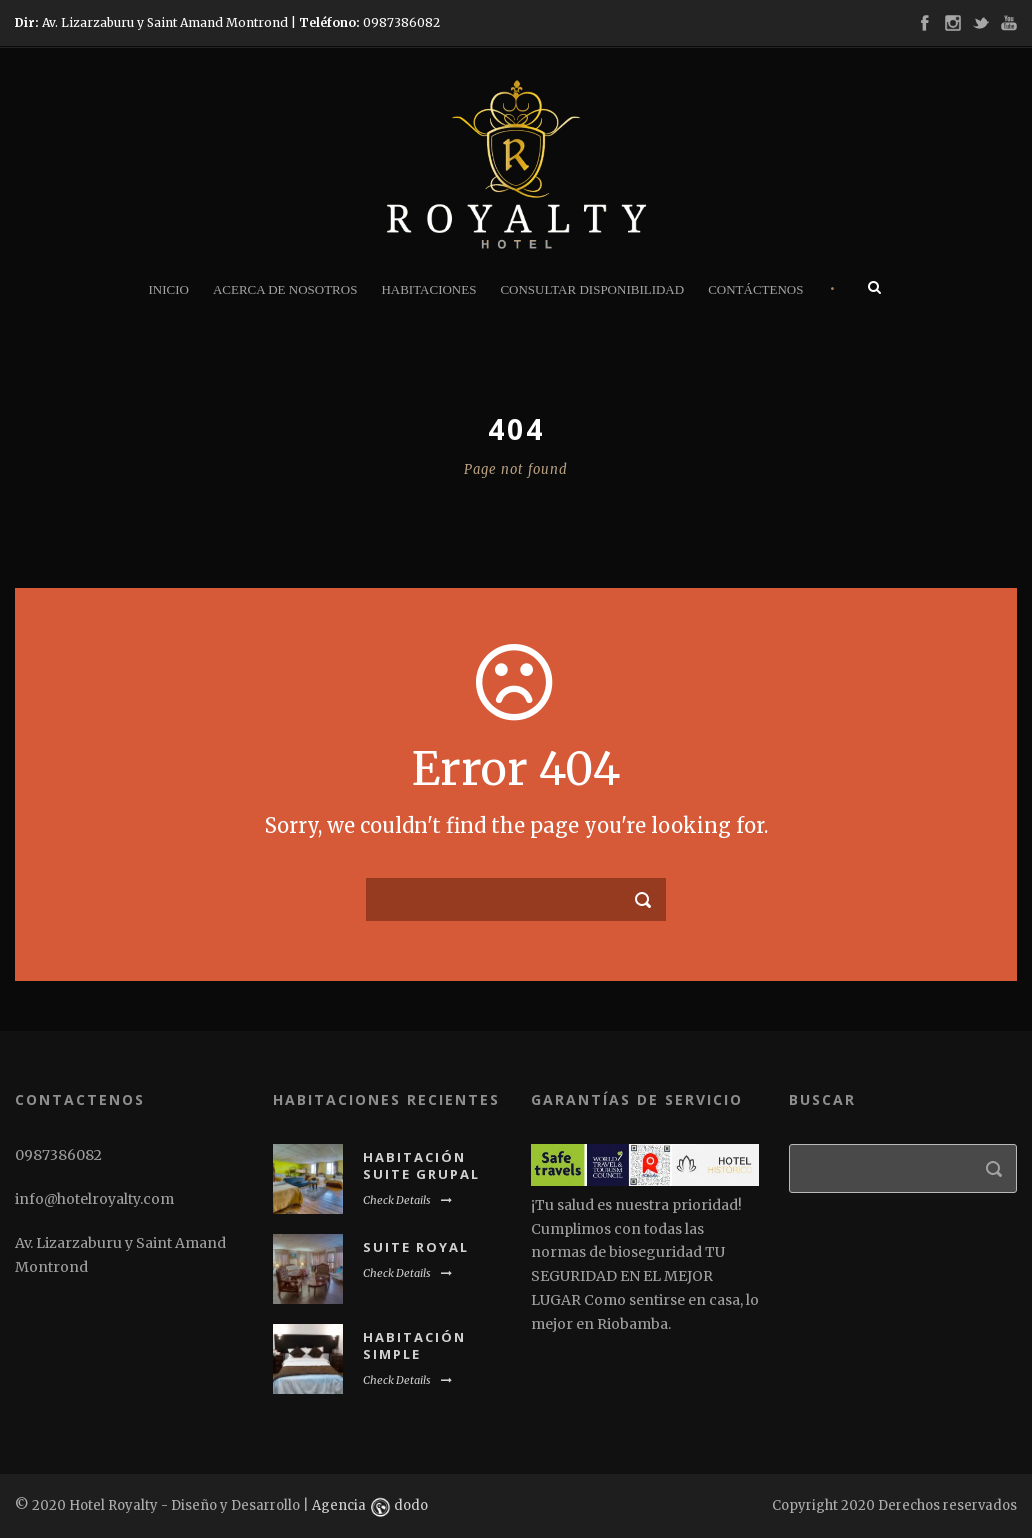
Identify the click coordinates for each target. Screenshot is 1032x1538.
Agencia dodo (370, 1505)
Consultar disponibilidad (592, 289)
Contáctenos (755, 289)
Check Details (407, 1200)
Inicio (168, 289)
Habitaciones (428, 289)
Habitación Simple (414, 1345)
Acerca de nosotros (285, 289)
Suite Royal (416, 1247)
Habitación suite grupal (421, 1165)
